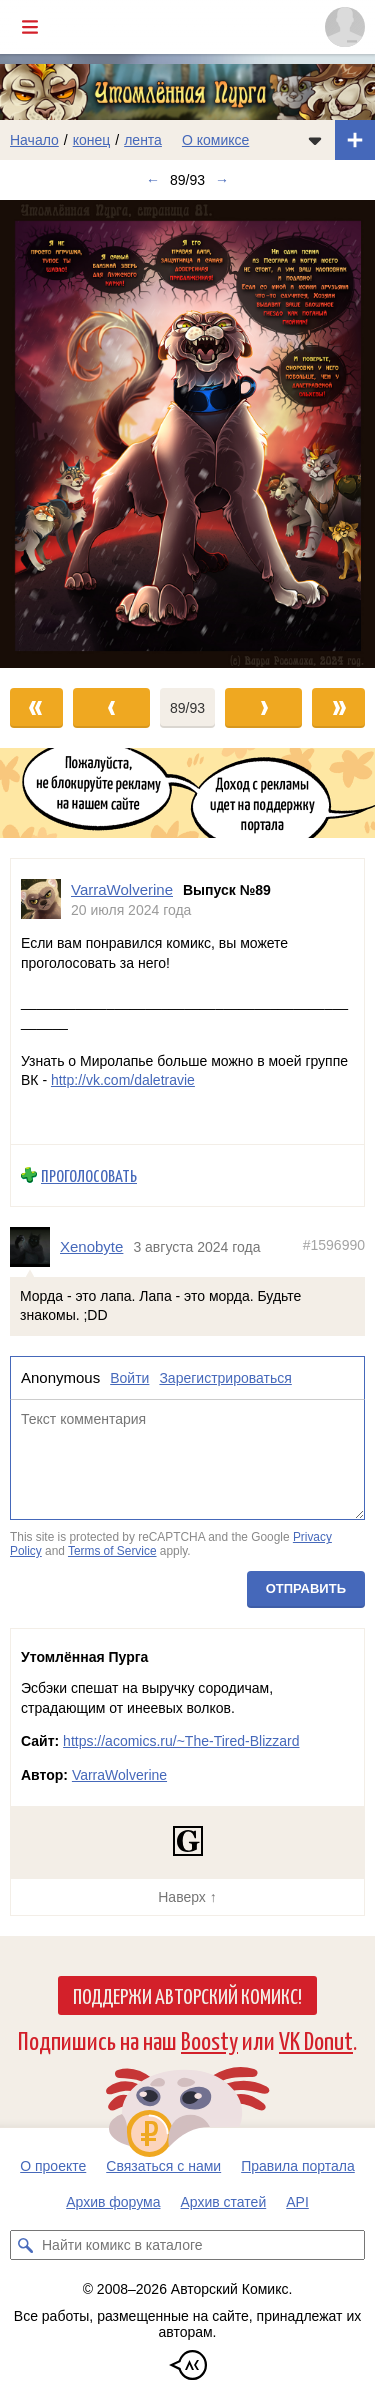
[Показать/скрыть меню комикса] (315, 140)
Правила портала (298, 2166)
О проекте (53, 2166)
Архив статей (224, 2202)
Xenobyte (91, 1246)
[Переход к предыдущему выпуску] (47, 434)
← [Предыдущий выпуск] (153, 180)
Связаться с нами (163, 2166)
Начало (34, 140)
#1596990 (334, 1245)
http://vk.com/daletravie (123, 1081)
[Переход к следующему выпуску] (187, 434)
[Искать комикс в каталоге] (25, 2245)
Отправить (306, 1588)
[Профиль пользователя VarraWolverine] (41, 899)
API (297, 2202)
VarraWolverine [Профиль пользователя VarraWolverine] (122, 889)
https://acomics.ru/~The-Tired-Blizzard (181, 1741)
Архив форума (113, 2202)
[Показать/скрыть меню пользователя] (345, 27)
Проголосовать (89, 1176)
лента (143, 140)
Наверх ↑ (187, 1897)
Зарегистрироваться (225, 1378)
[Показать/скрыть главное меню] (30, 27)
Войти (129, 1378)
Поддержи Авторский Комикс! (187, 1995)
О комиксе (215, 140)
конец (92, 140)
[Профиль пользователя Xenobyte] (35, 1247)
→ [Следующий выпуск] (222, 180)
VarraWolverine (119, 1775)
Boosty (209, 2039)
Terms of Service (112, 1552)
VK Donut (316, 2039)
